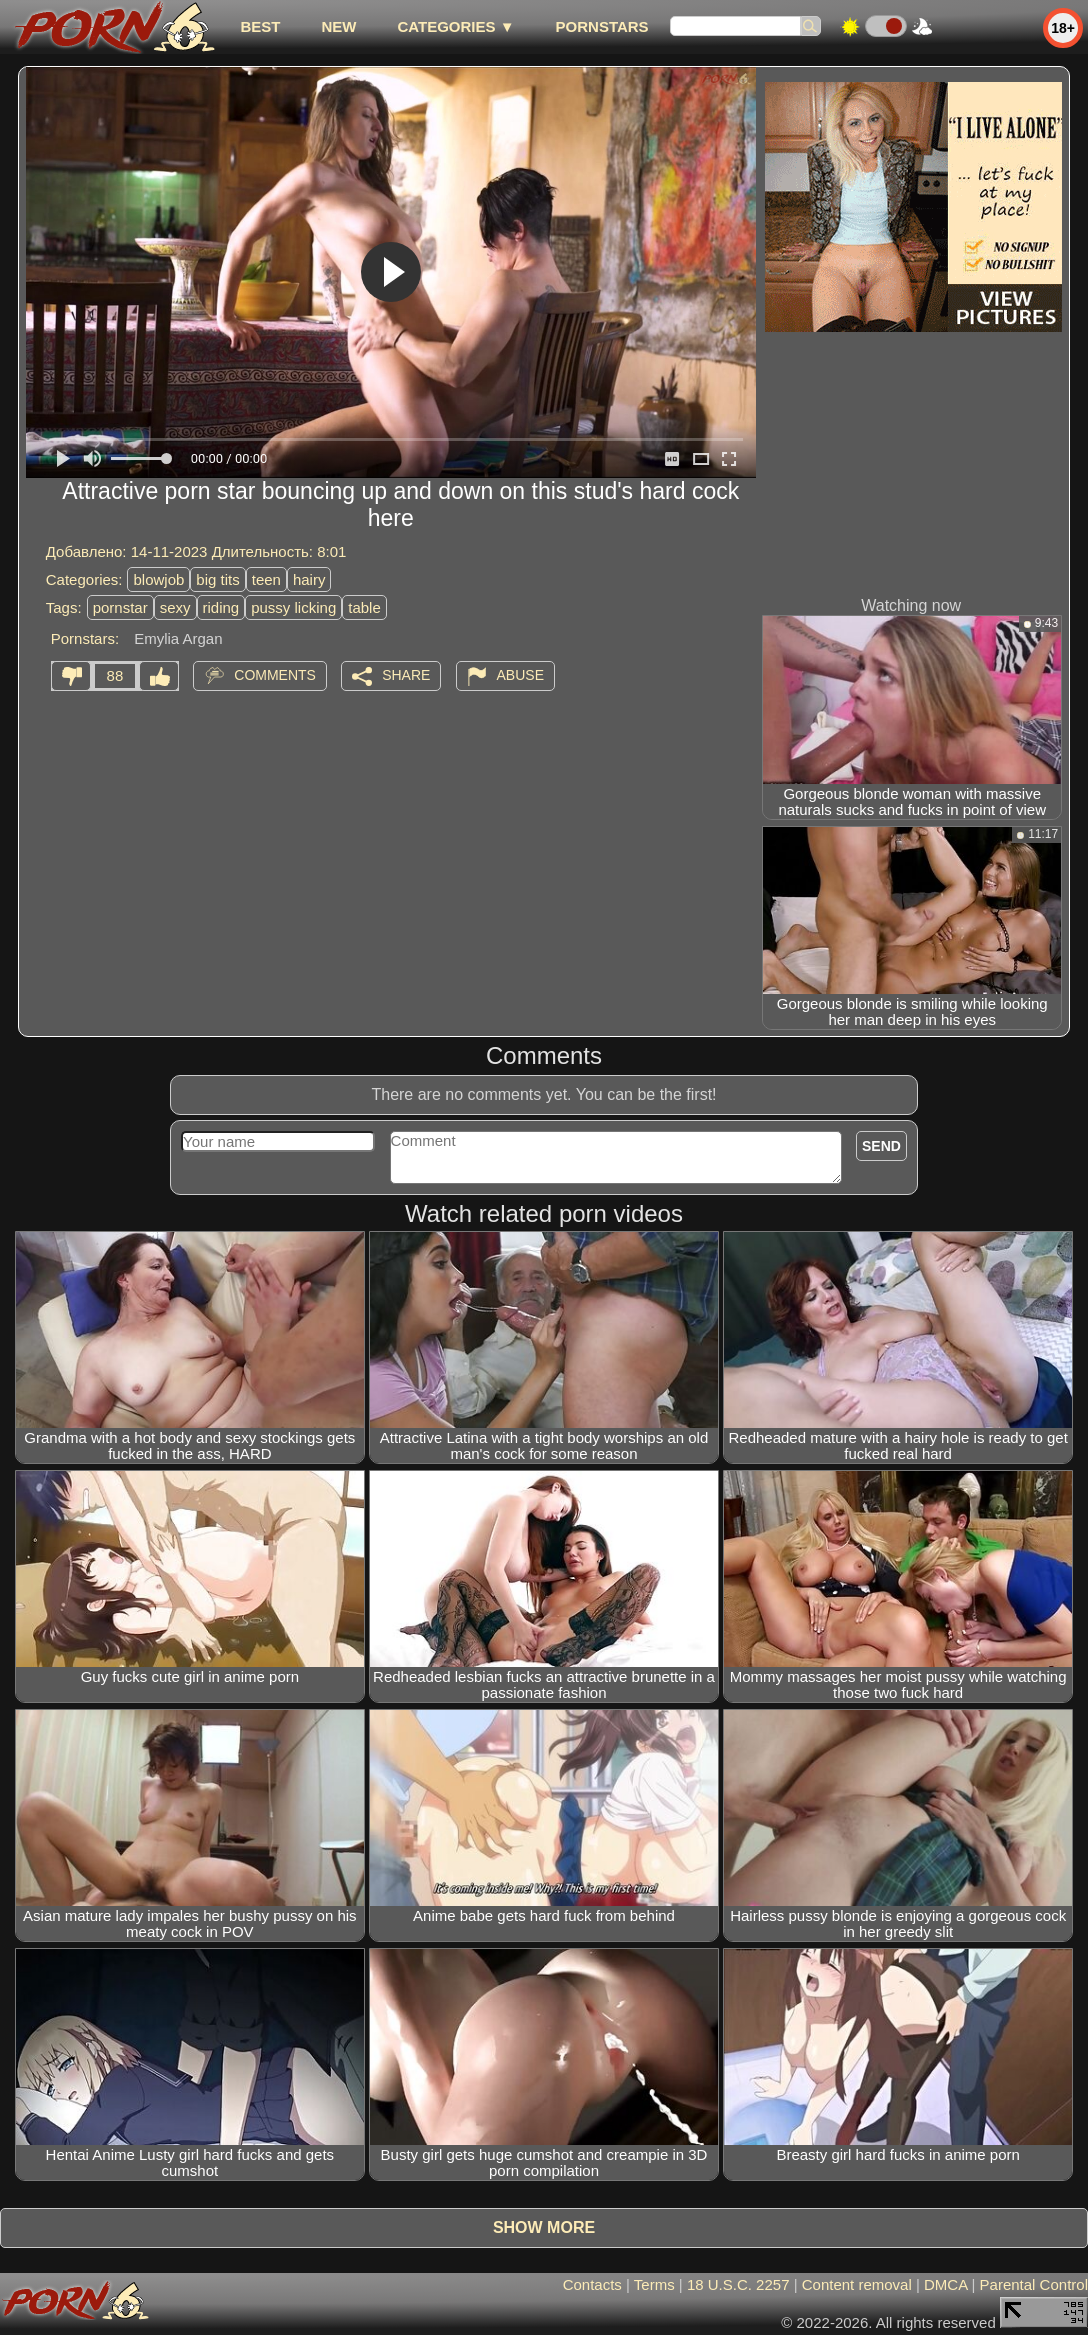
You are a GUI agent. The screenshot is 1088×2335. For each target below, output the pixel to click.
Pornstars (602, 26)
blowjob (158, 579)
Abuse (520, 675)
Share (406, 675)
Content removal (857, 2284)
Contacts (592, 2284)
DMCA (945, 2284)
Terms (654, 2284)
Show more (544, 2227)
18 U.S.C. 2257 (738, 2284)
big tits (217, 579)
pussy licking (293, 607)
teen (266, 579)
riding (221, 607)
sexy (175, 607)
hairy (309, 579)
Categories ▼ (455, 26)
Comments (275, 675)
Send (881, 1146)
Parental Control (1034, 2284)
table (364, 607)
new (338, 26)
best (260, 26)
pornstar (120, 607)
